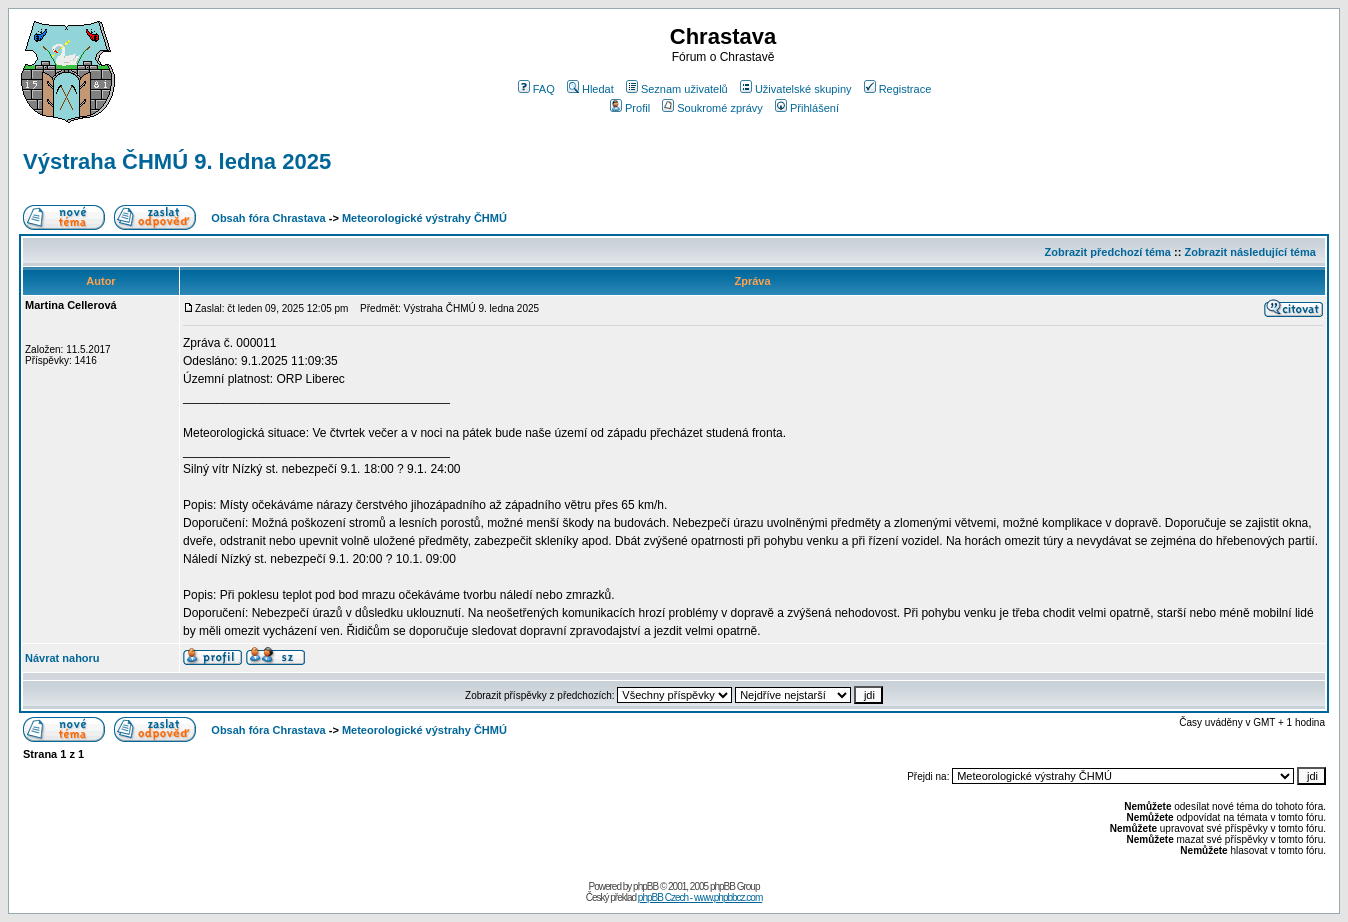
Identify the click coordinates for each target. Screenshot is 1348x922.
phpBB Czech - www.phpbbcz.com (700, 897)
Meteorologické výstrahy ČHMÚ (424, 218)
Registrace (898, 89)
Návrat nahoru (62, 658)
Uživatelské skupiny (796, 89)
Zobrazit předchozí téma (1107, 252)
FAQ (536, 89)
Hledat (590, 89)
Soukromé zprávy (712, 108)
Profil (630, 108)
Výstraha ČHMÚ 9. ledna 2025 (177, 161)
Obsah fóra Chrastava (268, 218)
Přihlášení (807, 108)
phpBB (645, 886)
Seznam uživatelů (677, 89)
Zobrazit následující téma (1249, 252)
